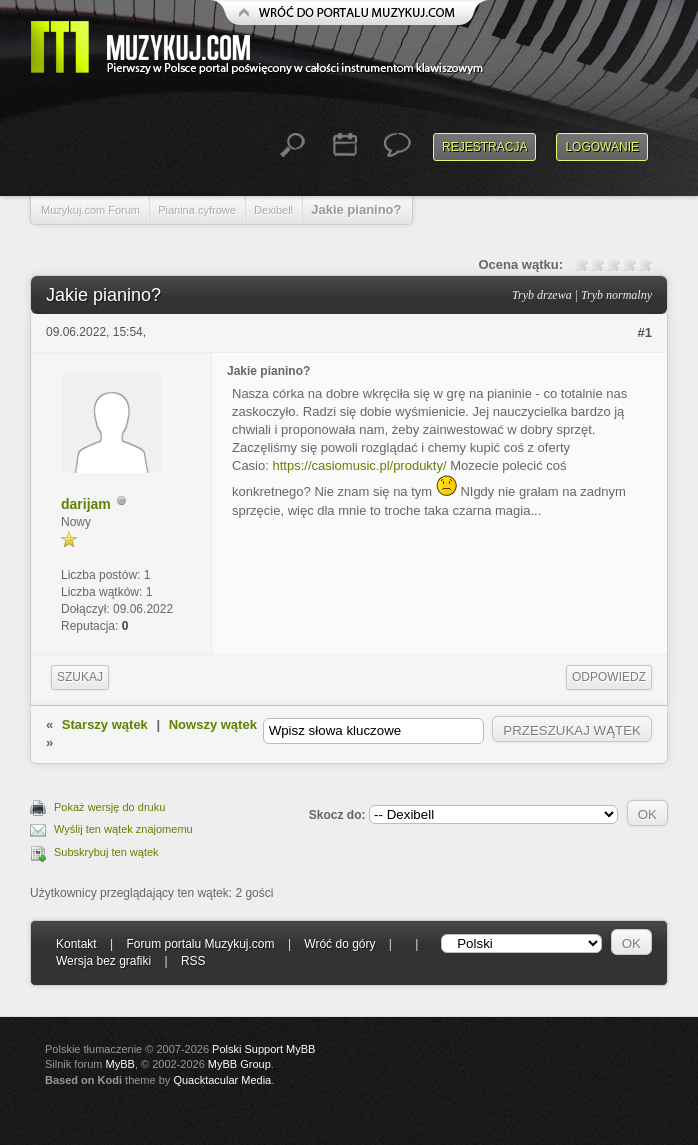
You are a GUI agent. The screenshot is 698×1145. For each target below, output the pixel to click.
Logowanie (602, 147)
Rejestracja (484, 147)
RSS (193, 961)
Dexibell (273, 210)
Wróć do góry (339, 944)
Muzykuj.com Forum (90, 210)
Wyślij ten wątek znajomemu (123, 829)
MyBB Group (239, 1064)
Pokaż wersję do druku (109, 807)
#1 (645, 332)
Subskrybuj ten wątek (106, 852)
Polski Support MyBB (263, 1049)
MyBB (120, 1064)
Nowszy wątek (213, 724)
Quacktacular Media (222, 1080)
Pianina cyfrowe (197, 210)
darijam (86, 504)
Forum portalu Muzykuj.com (201, 944)
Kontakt (76, 944)
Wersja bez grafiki (103, 961)
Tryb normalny (616, 295)
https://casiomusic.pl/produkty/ (359, 465)
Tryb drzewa (542, 295)
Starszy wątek (105, 724)
